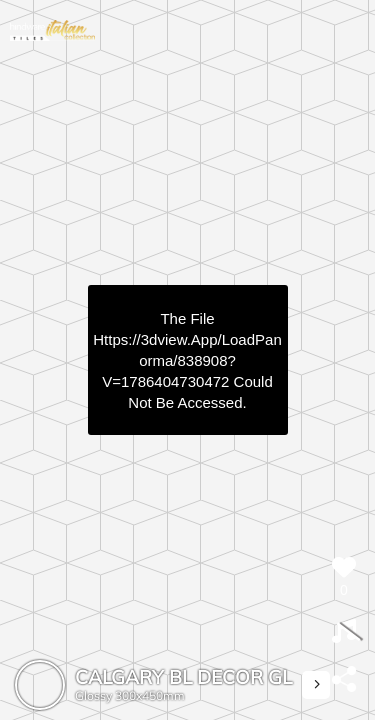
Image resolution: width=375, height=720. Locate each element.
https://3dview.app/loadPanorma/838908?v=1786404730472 (187, 360)
